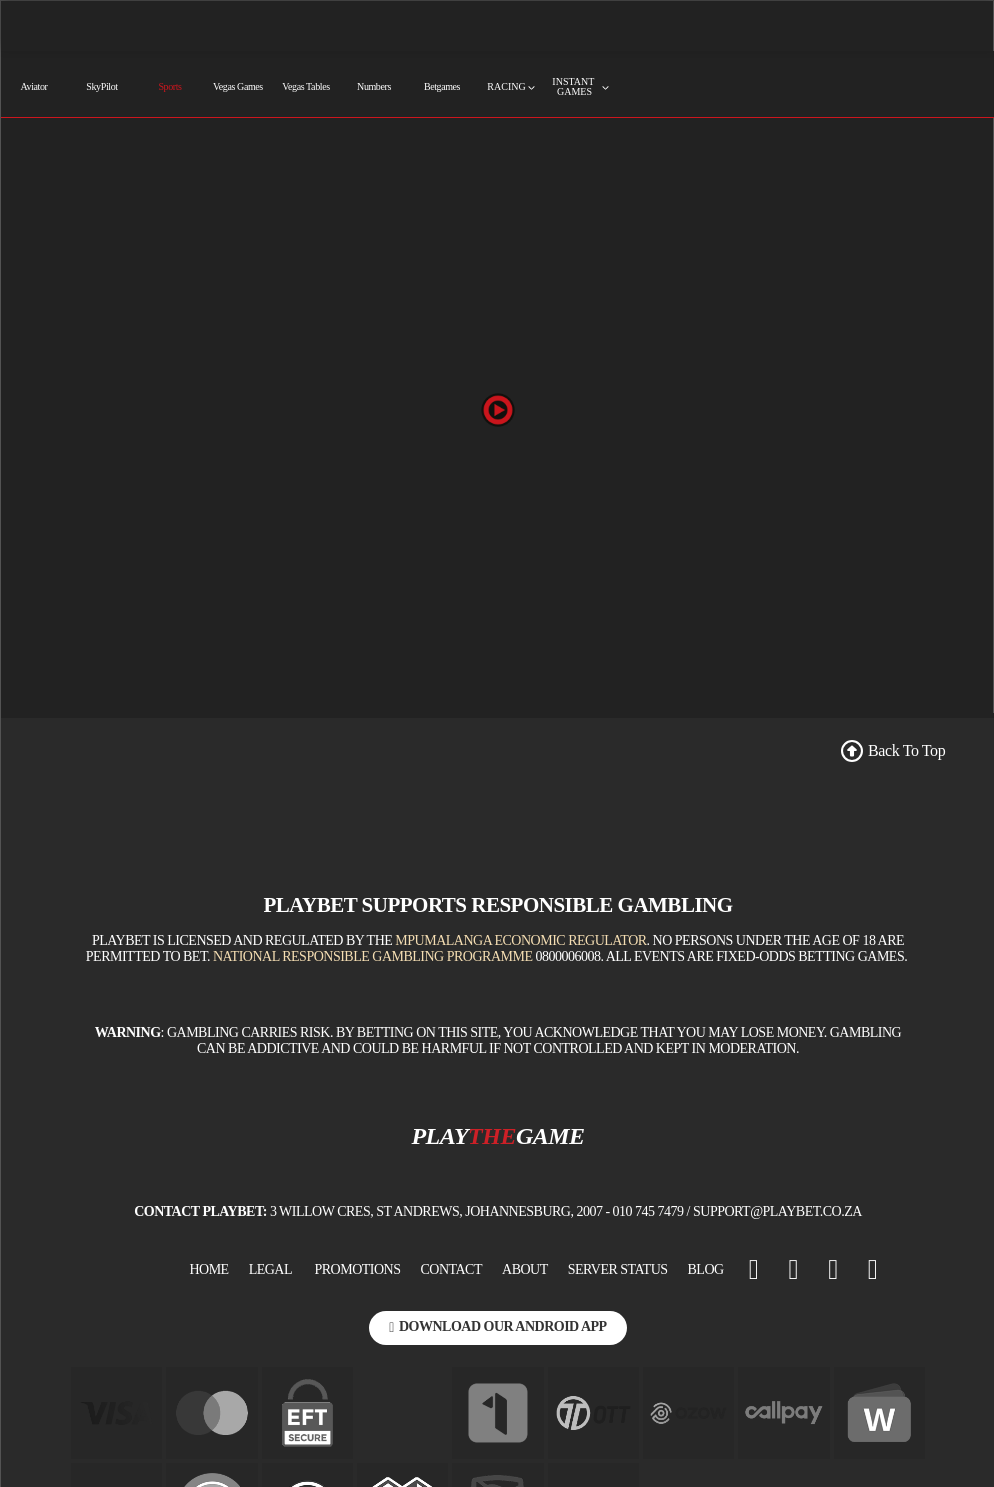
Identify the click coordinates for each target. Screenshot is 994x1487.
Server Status (618, 1269)
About (525, 1269)
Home (208, 1269)
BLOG (706, 1269)
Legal (270, 1269)
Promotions (358, 1269)
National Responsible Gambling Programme (373, 956)
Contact (452, 1269)
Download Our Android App (497, 1326)
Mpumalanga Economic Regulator (520, 940)
